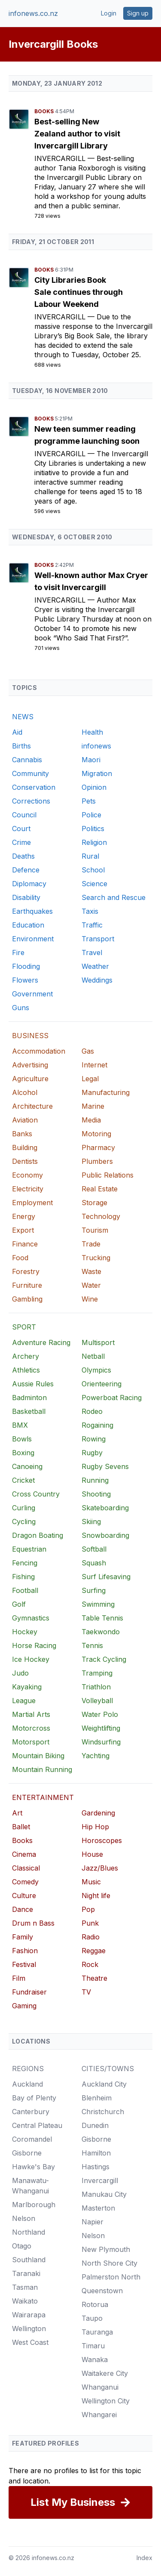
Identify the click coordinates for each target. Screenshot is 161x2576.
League (24, 1700)
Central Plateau (37, 2125)
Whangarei (99, 2414)
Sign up (138, 13)
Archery (25, 1356)
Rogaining (97, 1425)
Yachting (95, 1755)
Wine (90, 1299)
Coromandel (32, 2139)
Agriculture (30, 1078)
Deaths (23, 856)
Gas (88, 1051)
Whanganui (100, 2387)
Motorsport (30, 1742)
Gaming (24, 2005)
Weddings (97, 980)
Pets (89, 801)
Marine (93, 1106)
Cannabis (27, 759)
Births (21, 746)
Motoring (96, 1133)
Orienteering (102, 1383)
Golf (19, 1604)
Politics (93, 828)
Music (91, 1881)
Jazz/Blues (100, 1868)
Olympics (96, 1370)
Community (30, 773)
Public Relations (108, 1175)
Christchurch (103, 2111)
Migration (97, 773)
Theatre (94, 1978)
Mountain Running (42, 1769)
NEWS (22, 716)
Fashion (25, 1950)
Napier (92, 2221)
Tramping (97, 1673)
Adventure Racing (41, 1342)
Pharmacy (98, 1147)
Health (92, 732)
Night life (96, 1895)
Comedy (25, 1881)
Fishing (23, 1576)
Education (28, 925)
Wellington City (106, 2401)
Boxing (23, 1452)
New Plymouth (106, 2249)
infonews (96, 746)
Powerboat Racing (112, 1397)
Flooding (26, 966)
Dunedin (95, 2125)
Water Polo (100, 1714)
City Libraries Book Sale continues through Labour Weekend (78, 292)
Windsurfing (101, 1742)
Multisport (98, 1342)
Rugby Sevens (105, 1466)
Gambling (27, 1299)
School (93, 870)
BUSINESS (30, 1035)
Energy (23, 1216)
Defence (25, 870)
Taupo (92, 2318)
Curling (23, 1507)
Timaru (93, 2345)
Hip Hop (95, 1826)
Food (20, 1257)
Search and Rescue (114, 897)
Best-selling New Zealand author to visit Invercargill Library (77, 133)
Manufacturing (106, 1092)
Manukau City (104, 2194)
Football (25, 1590)
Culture (24, 1895)
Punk (90, 1923)
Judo (20, 1673)
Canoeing (27, 1466)
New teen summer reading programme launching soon (87, 434)
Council (24, 814)
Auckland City (104, 2084)
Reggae (94, 1950)
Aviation (25, 1120)
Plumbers (97, 1161)
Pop (88, 1909)
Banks (22, 1133)
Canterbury (30, 2111)
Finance (25, 1244)
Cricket (23, 1480)
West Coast (30, 2342)
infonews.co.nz (33, 13)
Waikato (25, 2301)
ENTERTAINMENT (43, 1797)
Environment (33, 938)
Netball (93, 1356)
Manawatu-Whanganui (30, 2185)
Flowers (25, 980)
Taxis (90, 911)
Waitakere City (105, 2373)
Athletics (26, 1370)
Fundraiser (29, 1992)
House (92, 1854)
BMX (20, 1425)
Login (108, 13)
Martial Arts (31, 1714)
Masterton (98, 2208)
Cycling (24, 1521)
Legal (90, 1078)
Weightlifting (101, 1728)
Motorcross (31, 1728)
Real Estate (100, 1188)
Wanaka (95, 2359)
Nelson (23, 2218)
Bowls (22, 1439)
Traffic (92, 925)
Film (18, 1978)
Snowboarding (105, 1535)
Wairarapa (29, 2314)
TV (86, 1992)
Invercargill (61, 158)
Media (91, 1120)
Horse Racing (34, 1645)
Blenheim (97, 2098)
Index (144, 2557)
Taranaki (26, 2273)
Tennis (92, 1645)
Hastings (95, 2166)
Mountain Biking (38, 1755)
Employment (32, 1202)
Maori (91, 759)
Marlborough (33, 2204)
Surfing (94, 1590)
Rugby (92, 1452)
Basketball (29, 1411)
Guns (20, 1007)
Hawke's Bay (33, 2166)
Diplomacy (29, 883)
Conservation (33, 787)
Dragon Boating (37, 1535)
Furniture (27, 1285)
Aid (17, 732)
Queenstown (102, 2290)
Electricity (27, 1188)
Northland (28, 2232)
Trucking (96, 1257)
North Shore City (109, 2263)
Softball (94, 1549)
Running (95, 1480)
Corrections (31, 801)
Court (21, 828)
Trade (91, 1244)
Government (32, 994)
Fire (18, 952)
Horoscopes (102, 1840)
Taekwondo (101, 1631)
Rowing (94, 1439)
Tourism (95, 1230)
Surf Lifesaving (106, 1576)
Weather (95, 966)
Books (44, 111)
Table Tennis (102, 1618)
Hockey (24, 1631)
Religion (94, 842)
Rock (90, 1964)
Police (91, 814)
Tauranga (97, 2332)
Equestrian (29, 1549)
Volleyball (97, 1700)
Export (23, 1230)
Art (17, 1813)
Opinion (94, 787)
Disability (26, 897)
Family (22, 1937)
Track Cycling (104, 1659)
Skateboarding (105, 1507)
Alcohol (24, 1092)
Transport (98, 938)
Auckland (27, 2084)
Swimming (98, 1604)
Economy (27, 1175)
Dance (22, 1909)
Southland (29, 2259)
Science (94, 883)
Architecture (32, 1106)
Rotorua (95, 2304)
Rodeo (92, 1411)
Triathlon (96, 1686)
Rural (90, 856)
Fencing (24, 1563)
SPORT (24, 1327)
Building (24, 1147)
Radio (91, 1937)
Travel (92, 952)
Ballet (21, 1826)
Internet (94, 1065)
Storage (94, 1202)
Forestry (25, 1271)
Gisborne (27, 2153)
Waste (91, 1271)
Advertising (30, 1065)
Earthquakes (32, 911)
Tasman (25, 2287)
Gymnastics (30, 1618)
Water (91, 1285)
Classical (26, 1868)
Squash (94, 1563)
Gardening (98, 1813)
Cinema (24, 1854)
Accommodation (38, 1051)
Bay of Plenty (34, 2098)
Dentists (25, 1161)
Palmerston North (111, 2277)
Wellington (29, 2328)
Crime (21, 842)
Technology (101, 1216)
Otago (21, 2246)
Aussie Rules (33, 1383)
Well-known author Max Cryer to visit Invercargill (91, 581)
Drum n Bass (33, 1923)
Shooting (96, 1494)
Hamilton (96, 2153)
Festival (24, 1964)
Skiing (91, 1521)
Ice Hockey (30, 1659)
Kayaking (27, 1686)
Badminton (29, 1397)
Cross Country (36, 1494)
